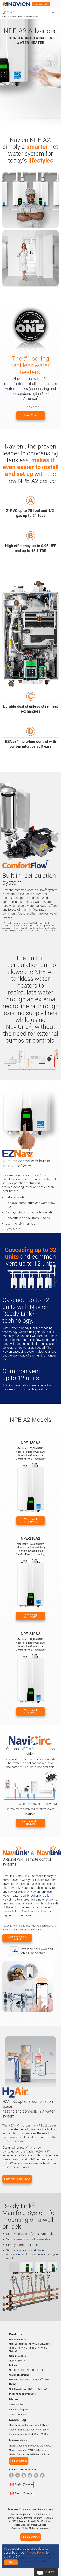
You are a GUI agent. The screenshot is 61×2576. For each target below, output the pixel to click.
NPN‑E (32, 2347)
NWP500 (13, 2351)
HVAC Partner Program (29, 2517)
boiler (46, 1895)
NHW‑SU (22, 2347)
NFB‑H (12, 2370)
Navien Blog (17, 2420)
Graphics (24, 2409)
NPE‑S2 (23, 2344)
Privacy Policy (35, 2552)
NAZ (38, 2389)
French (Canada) (21, 2493)
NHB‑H (21, 2370)
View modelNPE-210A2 (30, 1616)
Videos (13, 2409)
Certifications (44, 2521)
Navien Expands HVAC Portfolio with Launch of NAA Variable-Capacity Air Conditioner (30, 2450)
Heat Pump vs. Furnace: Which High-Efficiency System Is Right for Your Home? (30, 2425)
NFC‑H (21, 2360)
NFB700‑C (41, 2370)
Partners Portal (27, 2521)
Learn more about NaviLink (17, 1938)
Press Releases (17, 2414)
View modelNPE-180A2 (30, 1520)
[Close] (57, 2546)
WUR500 (13, 2379)
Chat (49, 2572)
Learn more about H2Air (17, 2178)
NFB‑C (30, 2370)
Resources (16, 2514)
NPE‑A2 (13, 2344)
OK (11, 2562)
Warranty (45, 2528)
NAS (25, 2389)
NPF (11, 2389)
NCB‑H (12, 2360)
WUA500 (24, 2379)
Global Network (30, 2528)
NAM (18, 2389)
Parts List (19, 2524)
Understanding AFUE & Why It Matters (29, 2434)
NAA (45, 2389)
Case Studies (16, 2404)
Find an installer (41, 4)
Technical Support (36, 2524)
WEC (47, 2379)
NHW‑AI (33, 2344)
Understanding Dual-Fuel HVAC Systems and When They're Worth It (30, 2429)
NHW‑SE (42, 2347)
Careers (15, 2528)
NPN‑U (12, 2347)
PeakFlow (37, 2379)
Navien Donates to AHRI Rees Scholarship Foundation (30, 2454)
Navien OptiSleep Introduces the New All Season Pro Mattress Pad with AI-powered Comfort (30, 2445)
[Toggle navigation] (55, 4)
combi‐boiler (29, 1895)
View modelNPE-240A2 (30, 1711)
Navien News (18, 2440)
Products (6, 16)
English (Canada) (21, 2484)
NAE (31, 2389)
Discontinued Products (22, 2393)
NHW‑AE (44, 2344)
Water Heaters (18, 16)
